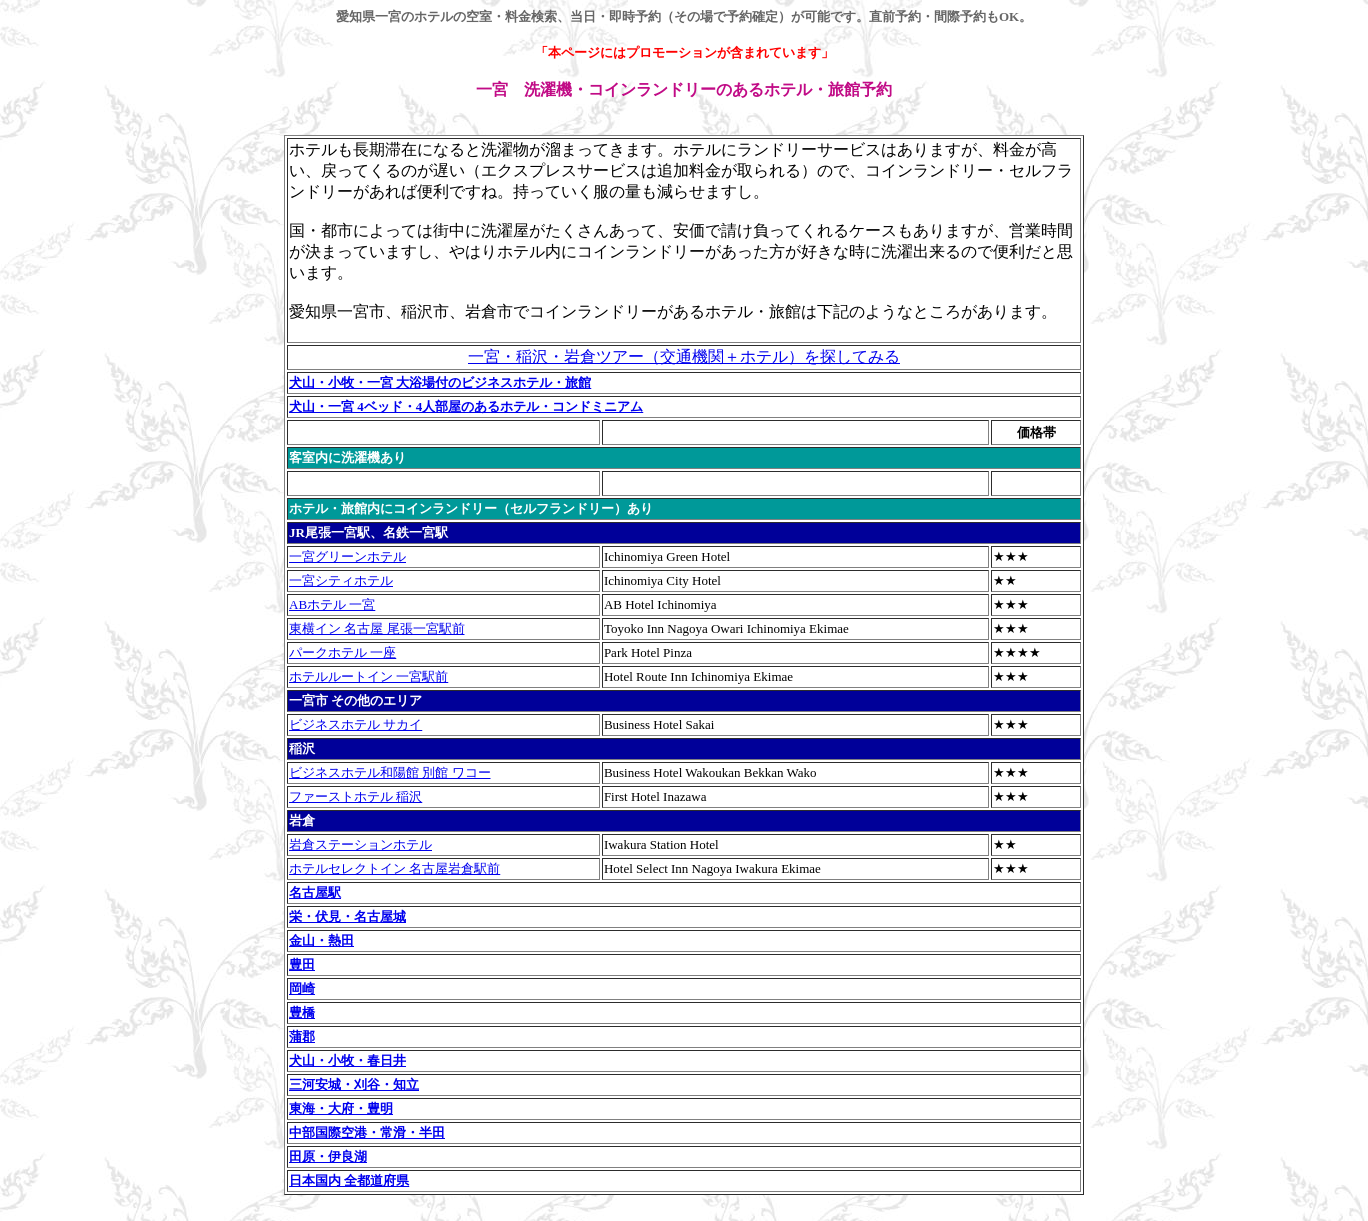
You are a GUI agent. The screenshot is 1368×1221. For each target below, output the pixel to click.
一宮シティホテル (341, 580)
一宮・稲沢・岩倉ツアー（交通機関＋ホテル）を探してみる (684, 356)
